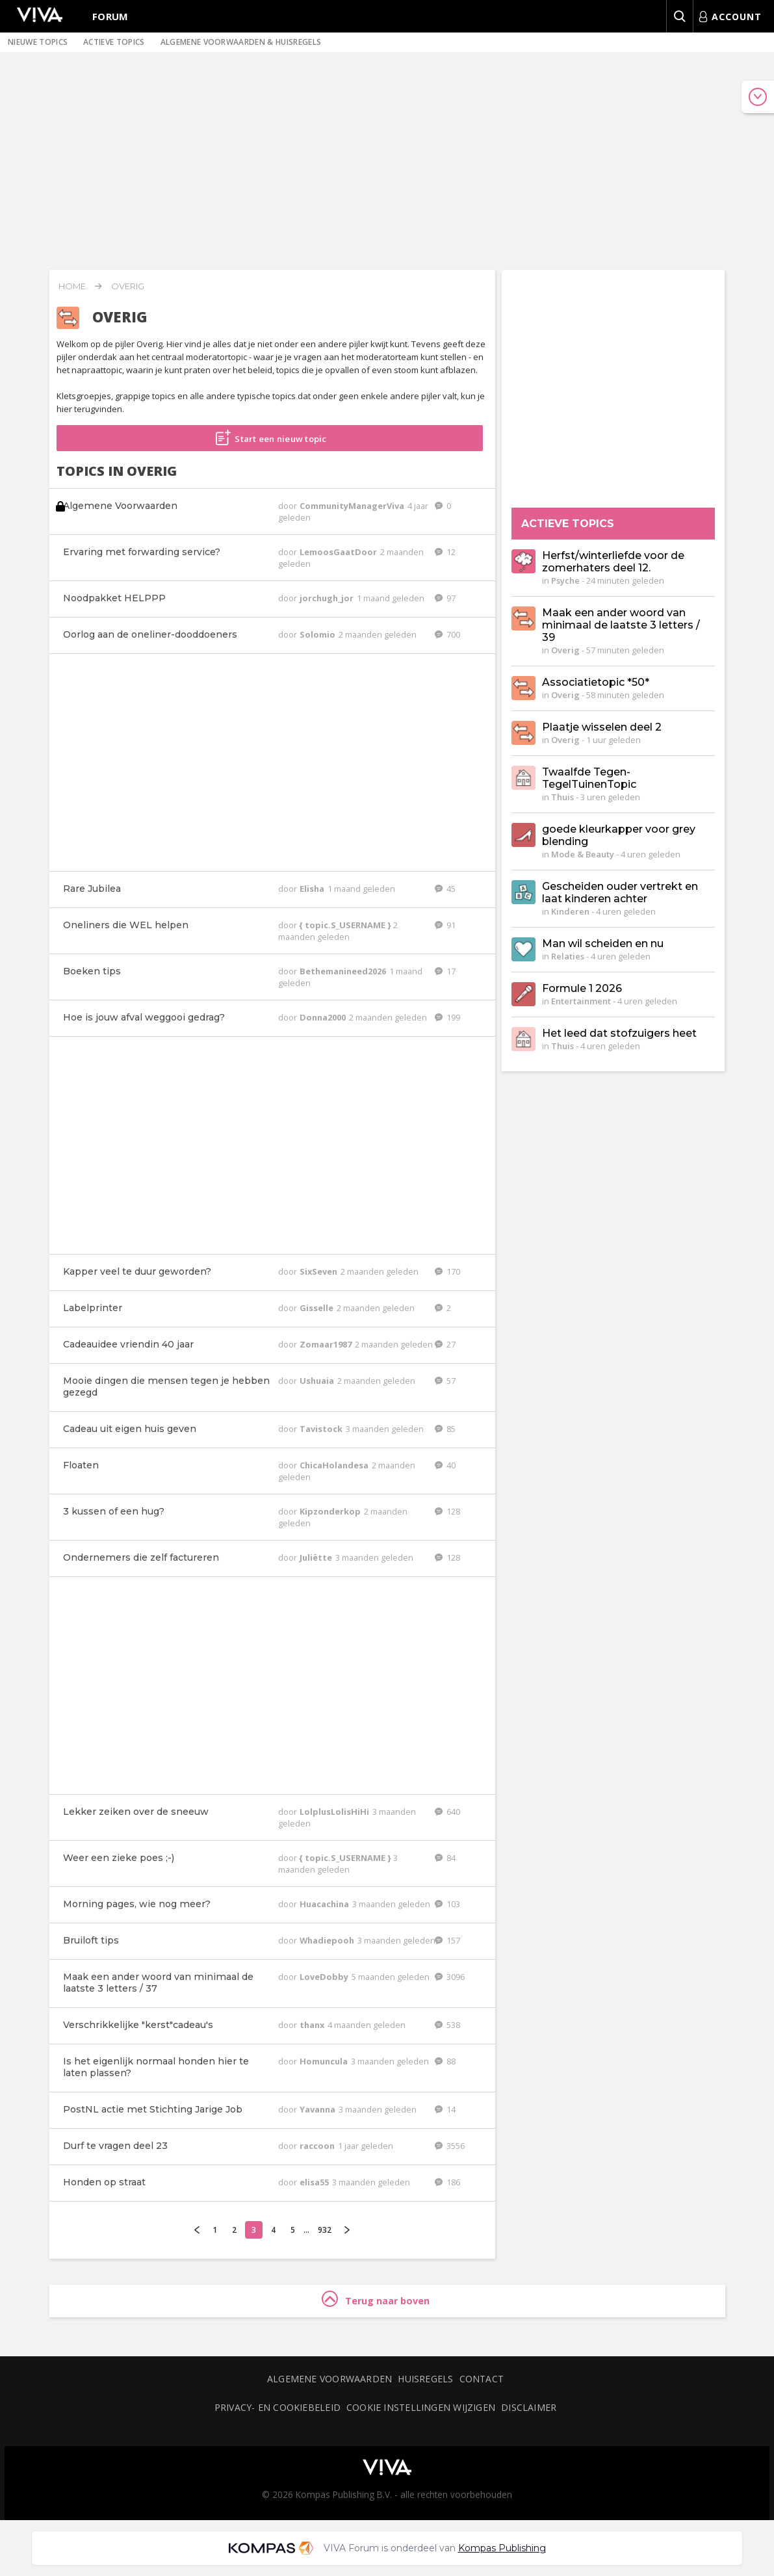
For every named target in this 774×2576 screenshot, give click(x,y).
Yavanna (318, 2109)
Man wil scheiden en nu (603, 943)
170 (447, 1271)
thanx (313, 2025)
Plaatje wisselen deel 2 (602, 727)
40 (445, 1465)
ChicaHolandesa (335, 1465)
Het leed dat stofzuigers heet (619, 1033)
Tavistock (322, 1429)
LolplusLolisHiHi (335, 1811)
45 (445, 888)
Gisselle (317, 1308)
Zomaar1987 (327, 1344)
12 (445, 552)
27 (445, 1344)
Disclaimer (528, 2407)
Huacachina (325, 1904)
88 (445, 2061)
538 (447, 2025)
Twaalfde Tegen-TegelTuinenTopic (589, 778)
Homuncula (325, 2061)
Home (72, 286)
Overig (127, 286)
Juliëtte (317, 1557)
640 (447, 1811)
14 (445, 2109)
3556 (450, 2146)
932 (324, 2229)
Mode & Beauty (582, 854)
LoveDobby (325, 1977)
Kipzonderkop (331, 1511)
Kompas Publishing (502, 2548)
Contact (481, 2379)
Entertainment (581, 1001)
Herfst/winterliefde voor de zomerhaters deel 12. (613, 561)
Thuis (562, 797)
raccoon (318, 2146)
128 (447, 1511)
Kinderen (570, 911)
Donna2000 (324, 1017)
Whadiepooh (328, 1940)
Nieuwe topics (38, 41)
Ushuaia (318, 1380)
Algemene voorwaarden (329, 2379)
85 (445, 1429)
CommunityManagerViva (353, 506)
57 (445, 1380)
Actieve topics (113, 41)
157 (447, 1940)
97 (445, 598)
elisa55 (315, 2182)
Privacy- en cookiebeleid (277, 2407)
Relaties (567, 956)
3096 (450, 1977)
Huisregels (425, 2379)
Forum (110, 16)
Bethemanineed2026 (344, 971)
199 (447, 1017)
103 (447, 1904)
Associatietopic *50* (595, 682)
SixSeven (319, 1271)
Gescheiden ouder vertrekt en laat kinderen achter (620, 892)
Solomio (318, 634)
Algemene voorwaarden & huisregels (241, 41)
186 (447, 2182)
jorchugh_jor (327, 598)
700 (447, 634)
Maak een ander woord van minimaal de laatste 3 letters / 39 (621, 625)
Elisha (313, 888)
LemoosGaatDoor (339, 552)
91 (445, 925)
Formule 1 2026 (582, 988)
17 (445, 971)
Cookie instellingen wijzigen (420, 2407)
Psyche (565, 580)
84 (445, 1858)
